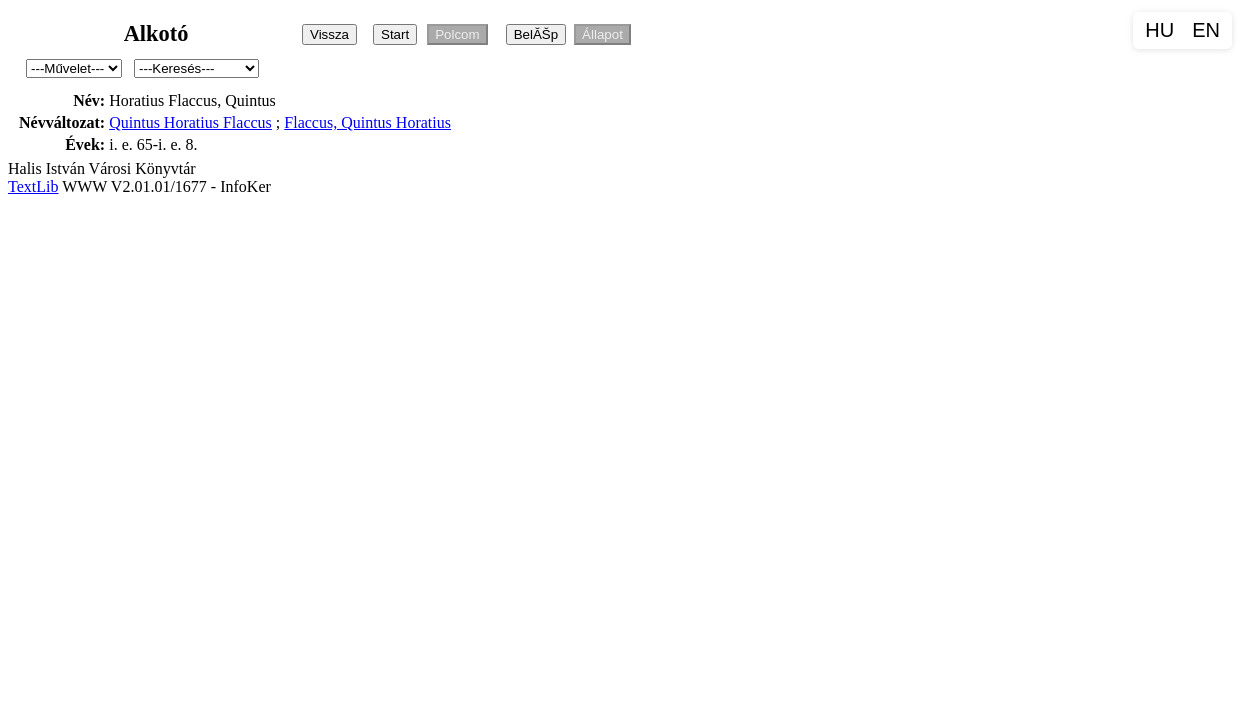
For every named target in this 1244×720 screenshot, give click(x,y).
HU (1159, 30)
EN (1206, 30)
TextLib (33, 186)
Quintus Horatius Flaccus (190, 122)
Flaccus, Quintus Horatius (367, 122)
